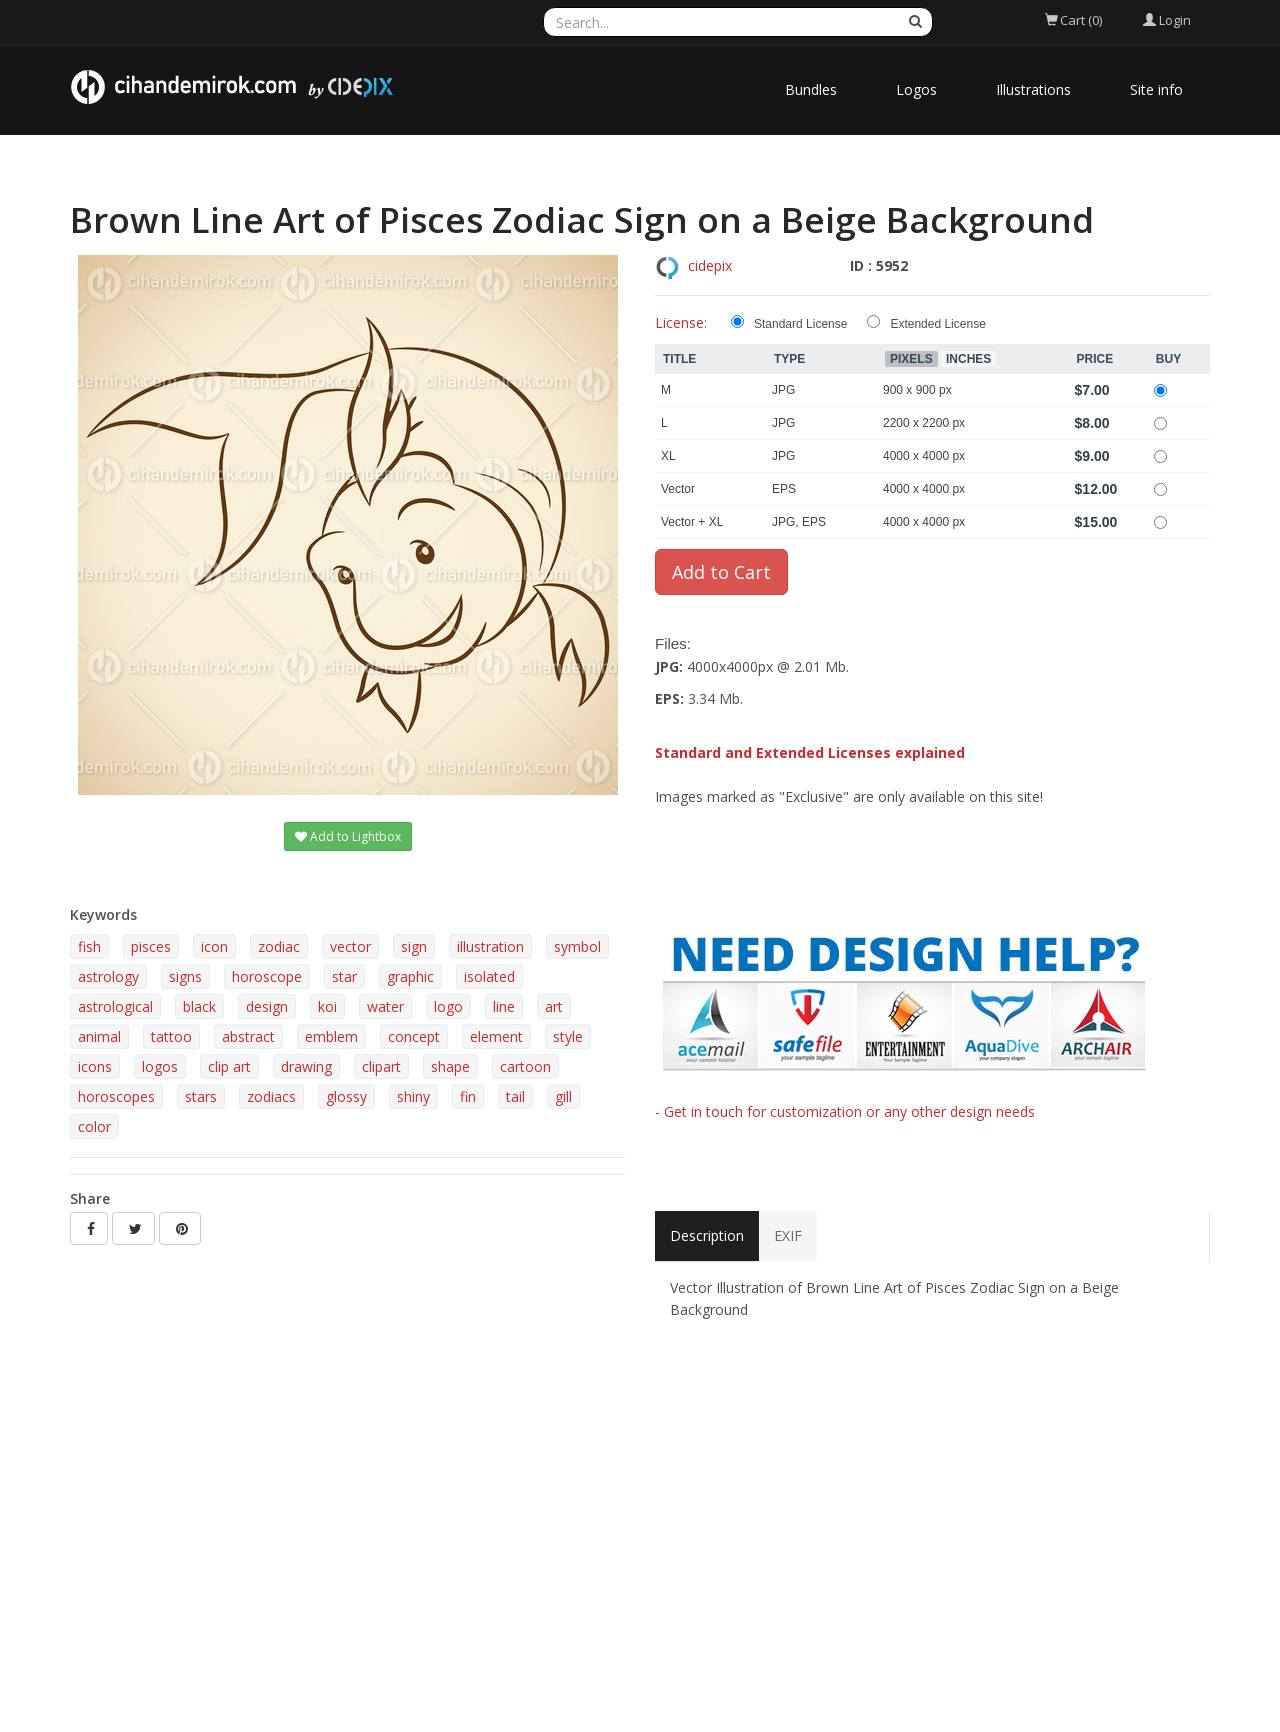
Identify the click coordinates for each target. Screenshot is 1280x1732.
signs (185, 976)
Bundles (811, 89)
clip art (229, 1066)
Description (707, 1235)
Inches (968, 359)
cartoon (525, 1066)
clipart (381, 1066)
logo (448, 1006)
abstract (248, 1036)
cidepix (710, 265)
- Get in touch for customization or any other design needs (845, 1111)
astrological (115, 1006)
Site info (1156, 89)
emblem (331, 1036)
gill (563, 1096)
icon (214, 946)
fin (468, 1096)
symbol (577, 946)
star (344, 976)
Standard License (800, 324)
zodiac (279, 946)
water (385, 1006)
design (267, 1006)
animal (99, 1036)
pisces (151, 946)
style (568, 1036)
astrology (108, 976)
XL (668, 456)
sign (414, 946)
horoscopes (116, 1096)
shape (450, 1066)
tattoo (171, 1036)
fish (89, 946)
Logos (916, 89)
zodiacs (271, 1096)
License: (681, 322)
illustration (490, 946)
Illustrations (1033, 89)
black (199, 1006)
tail (515, 1096)
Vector (678, 489)
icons (95, 1066)
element (496, 1036)
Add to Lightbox (348, 836)
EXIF (788, 1235)
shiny (413, 1096)
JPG (783, 390)
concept (414, 1036)
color (94, 1126)
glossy (346, 1096)
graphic (410, 976)
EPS (784, 489)
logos (160, 1066)
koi (327, 1006)
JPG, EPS (799, 522)
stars (201, 1096)
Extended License (937, 324)
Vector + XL (692, 522)
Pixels (911, 359)
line (504, 1006)
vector (350, 946)
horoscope (267, 976)
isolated (489, 976)
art (554, 1006)
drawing (306, 1066)
